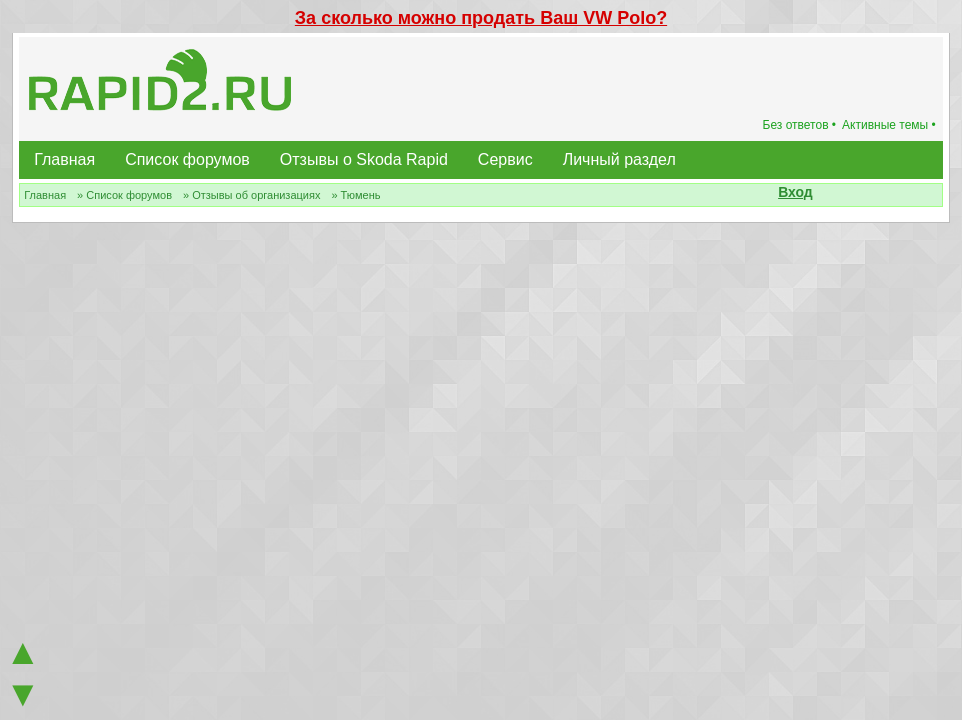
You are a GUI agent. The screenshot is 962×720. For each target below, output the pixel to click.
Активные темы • (889, 125)
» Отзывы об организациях (251, 195)
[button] (824, 194)
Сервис (505, 159)
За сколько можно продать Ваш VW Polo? (481, 18)
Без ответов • (800, 125)
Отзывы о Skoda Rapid (364, 159)
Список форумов (187, 159)
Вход (795, 192)
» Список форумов (124, 195)
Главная (64, 159)
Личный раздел (619, 159)
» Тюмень (355, 195)
